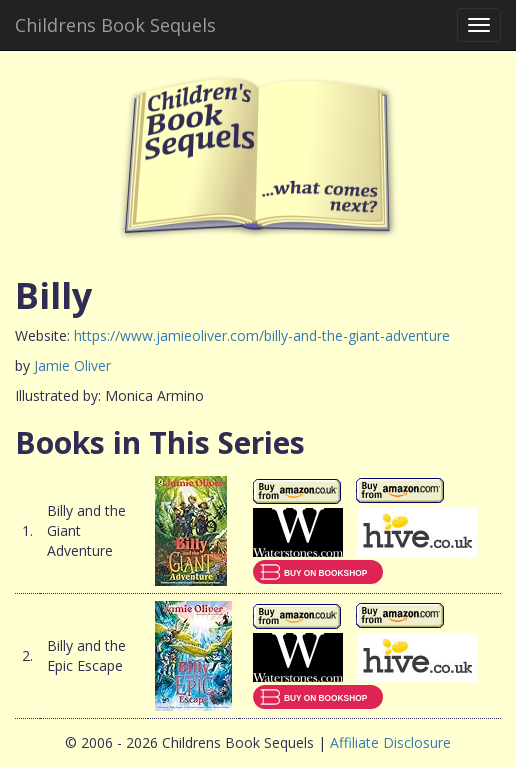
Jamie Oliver (72, 365)
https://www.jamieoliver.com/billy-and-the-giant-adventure (262, 335)
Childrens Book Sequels (115, 25)
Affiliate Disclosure (390, 742)
